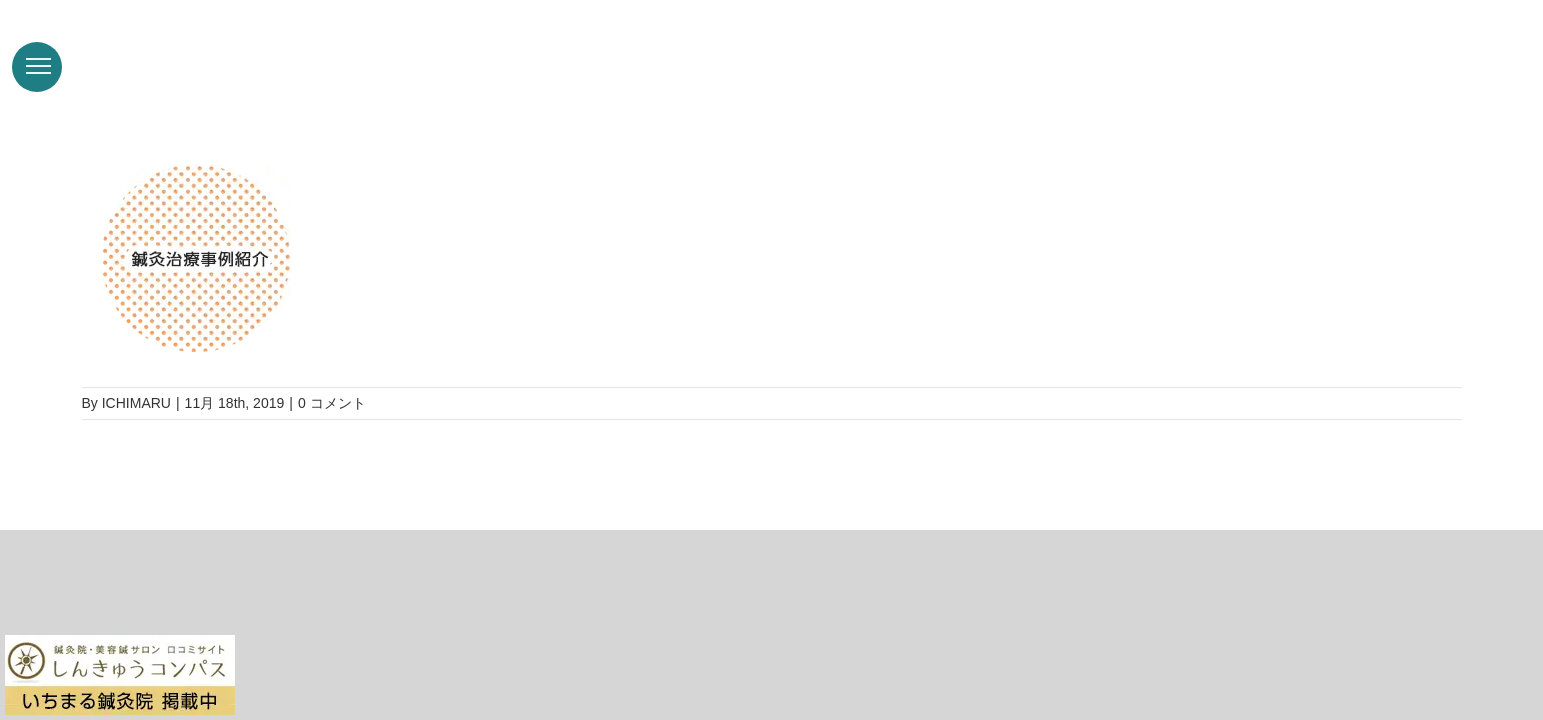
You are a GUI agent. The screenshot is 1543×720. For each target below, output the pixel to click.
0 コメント (332, 403)
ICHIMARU (136, 403)
